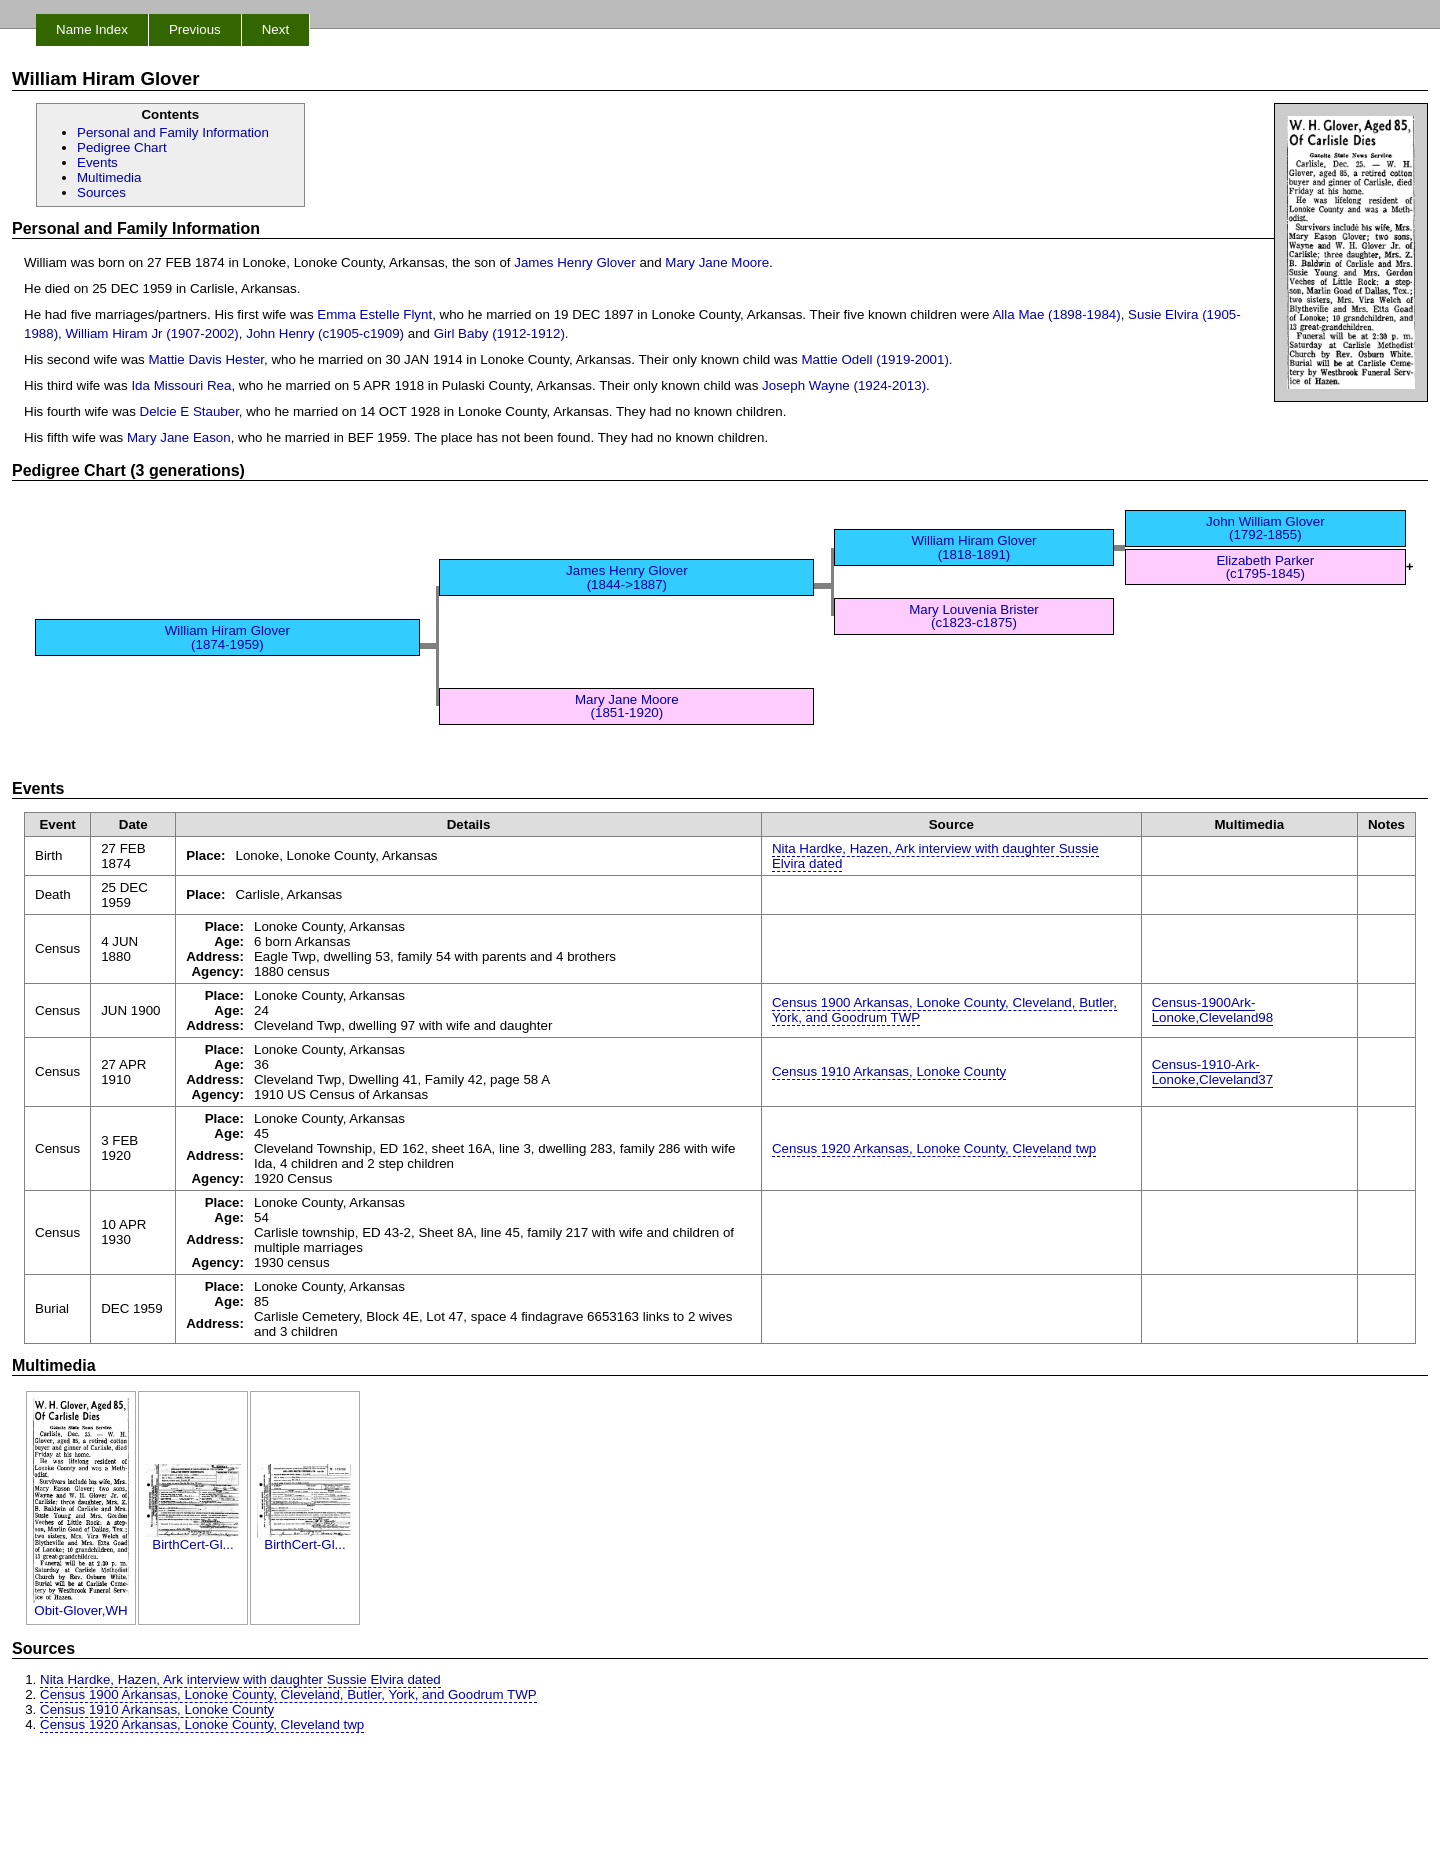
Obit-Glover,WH (81, 1604)
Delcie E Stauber (189, 411)
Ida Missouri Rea (181, 385)
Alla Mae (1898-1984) (1056, 314)
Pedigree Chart (122, 147)
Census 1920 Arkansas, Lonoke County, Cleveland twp (934, 1148)
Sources (101, 192)
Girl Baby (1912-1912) (499, 333)
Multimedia (109, 177)
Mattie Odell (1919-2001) (874, 359)
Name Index (92, 29)
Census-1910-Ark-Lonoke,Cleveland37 (1213, 1072)
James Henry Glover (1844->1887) (626, 577)
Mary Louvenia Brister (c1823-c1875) (974, 616)
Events (97, 162)
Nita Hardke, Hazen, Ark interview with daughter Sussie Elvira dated (935, 856)
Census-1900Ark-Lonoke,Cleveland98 (1213, 1010)
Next (275, 29)
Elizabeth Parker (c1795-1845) (1265, 567)
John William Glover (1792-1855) (1265, 528)
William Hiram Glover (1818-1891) (973, 547)
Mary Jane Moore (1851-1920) (627, 706)
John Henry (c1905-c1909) (325, 333)
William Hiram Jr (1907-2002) (152, 333)
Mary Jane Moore (717, 262)
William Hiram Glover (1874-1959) (227, 637)
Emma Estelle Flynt (374, 314)
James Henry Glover (574, 262)
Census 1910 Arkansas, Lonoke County (889, 1071)
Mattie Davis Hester (206, 359)
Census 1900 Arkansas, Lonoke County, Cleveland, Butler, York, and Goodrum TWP (944, 1010)
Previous (195, 29)
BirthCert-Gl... (193, 1538)
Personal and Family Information (173, 132)
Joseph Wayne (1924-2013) (844, 385)
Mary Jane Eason (179, 437)
